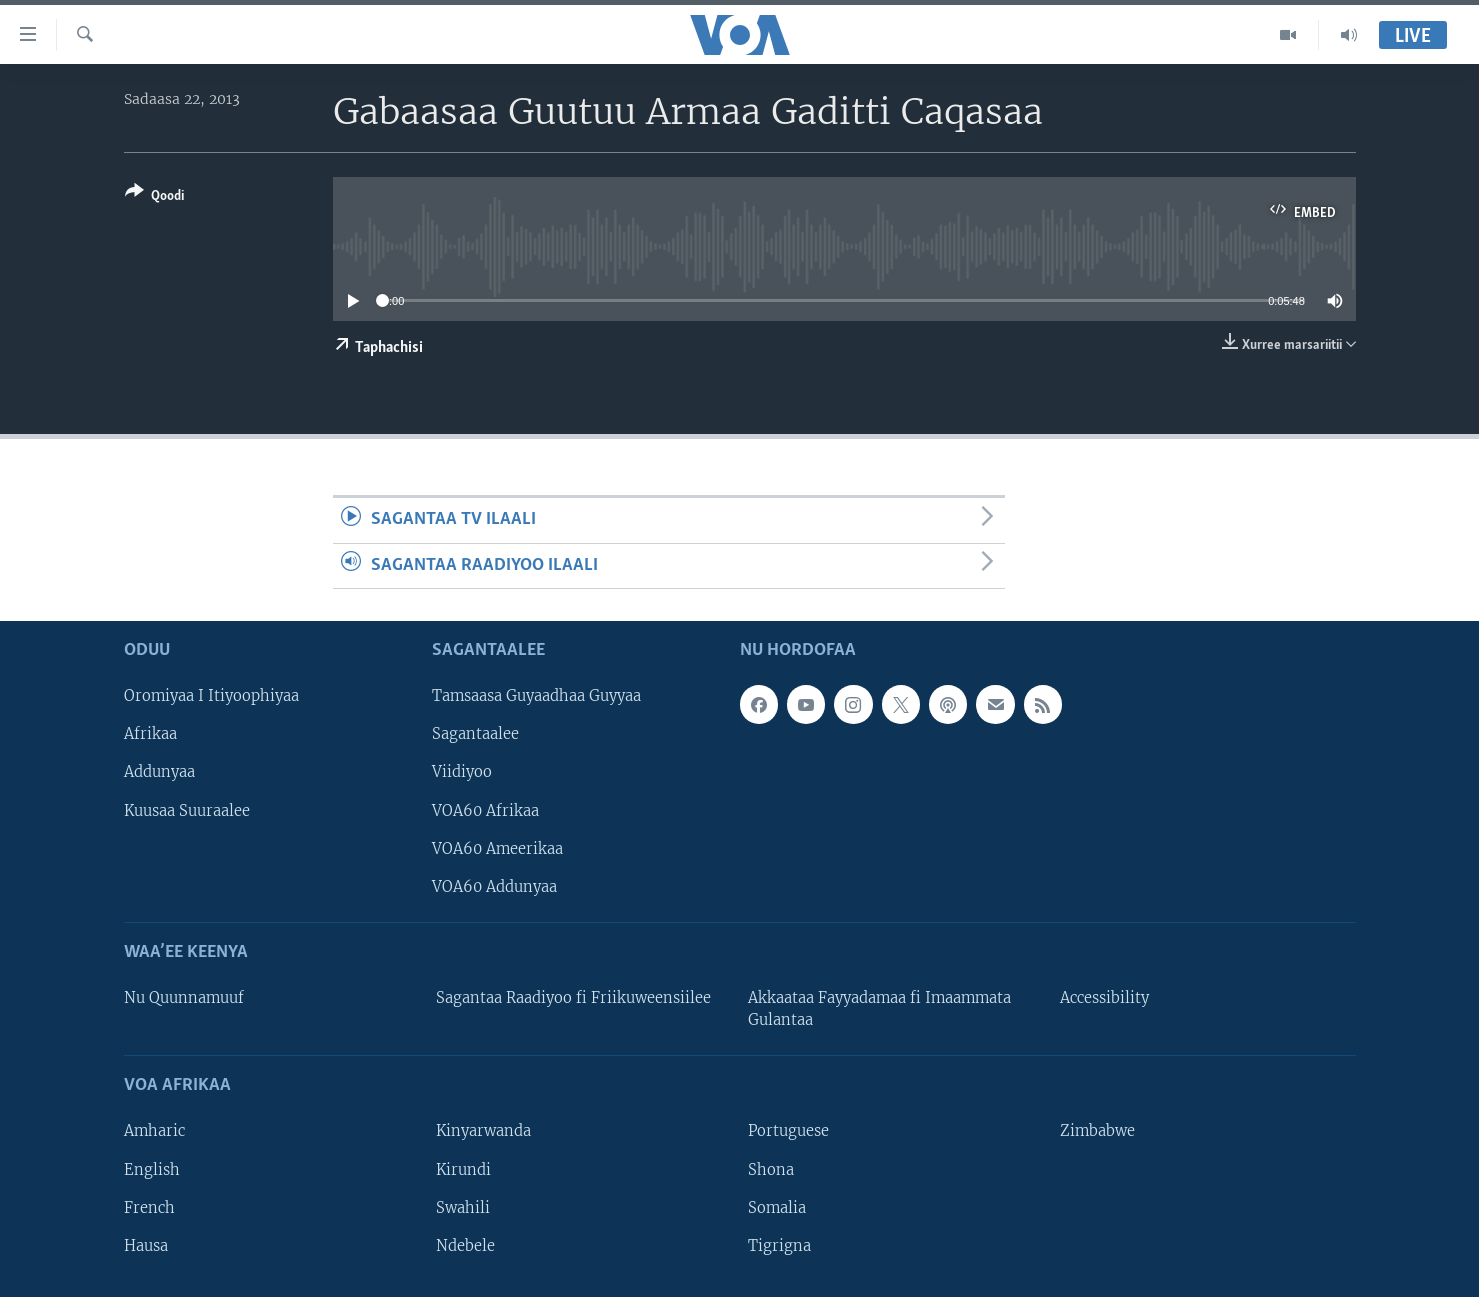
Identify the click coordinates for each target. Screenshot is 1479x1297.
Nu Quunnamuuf (184, 998)
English (152, 1169)
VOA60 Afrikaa (485, 810)
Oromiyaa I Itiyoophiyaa (211, 696)
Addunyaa (159, 772)
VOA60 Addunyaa (494, 887)
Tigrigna (779, 1246)
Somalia (777, 1208)
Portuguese (788, 1131)
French (149, 1208)
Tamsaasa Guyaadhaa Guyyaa (536, 696)
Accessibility (1104, 998)
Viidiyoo (462, 772)
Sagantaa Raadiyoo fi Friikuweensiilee (573, 998)
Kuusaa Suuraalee (187, 810)
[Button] (154, 197)
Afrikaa (150, 734)
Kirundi (463, 1169)
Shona (771, 1169)
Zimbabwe (1097, 1131)
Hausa (146, 1246)
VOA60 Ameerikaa (497, 849)
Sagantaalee (475, 734)
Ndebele (465, 1246)
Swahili (463, 1208)
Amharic (154, 1131)
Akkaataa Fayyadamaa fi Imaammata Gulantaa (879, 1009)
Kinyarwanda (483, 1131)
